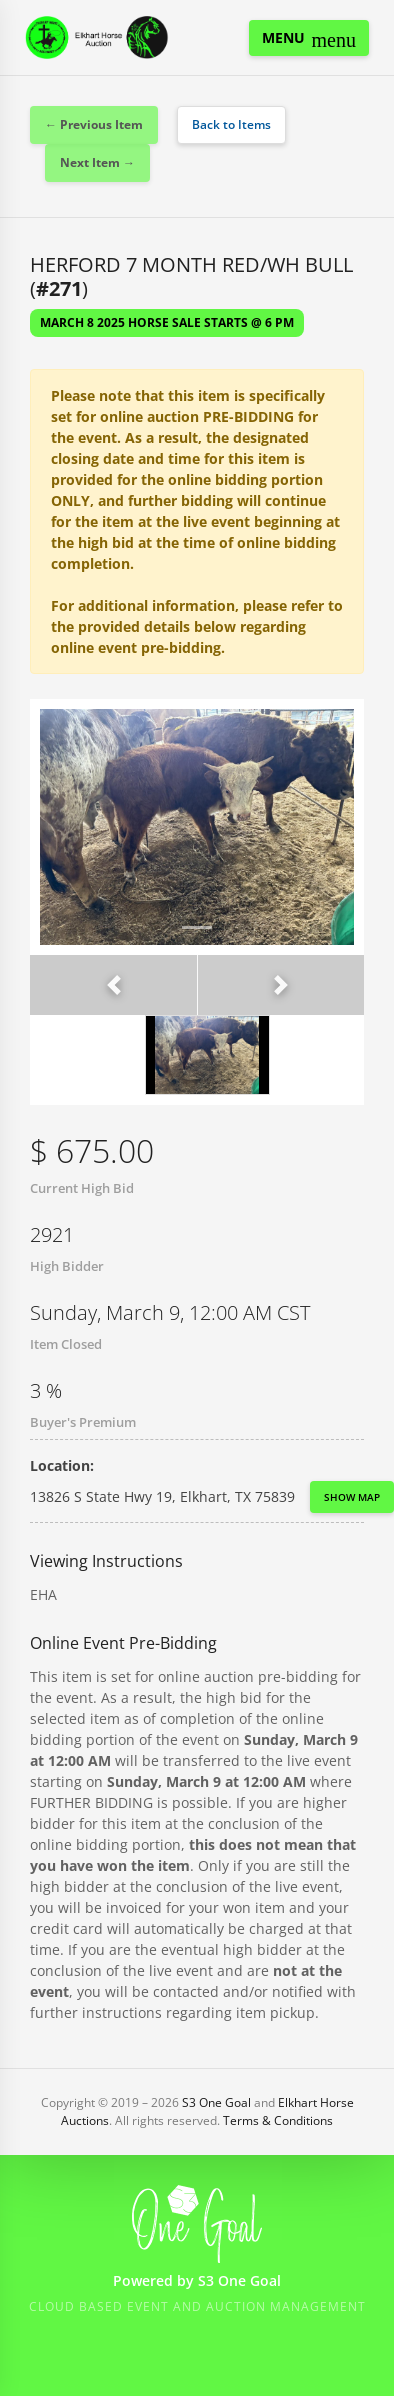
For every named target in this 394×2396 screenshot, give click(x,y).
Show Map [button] (352, 1497)
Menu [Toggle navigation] (309, 39)
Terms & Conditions (278, 2120)
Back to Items (231, 124)
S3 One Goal (216, 2102)
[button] (113, 985)
